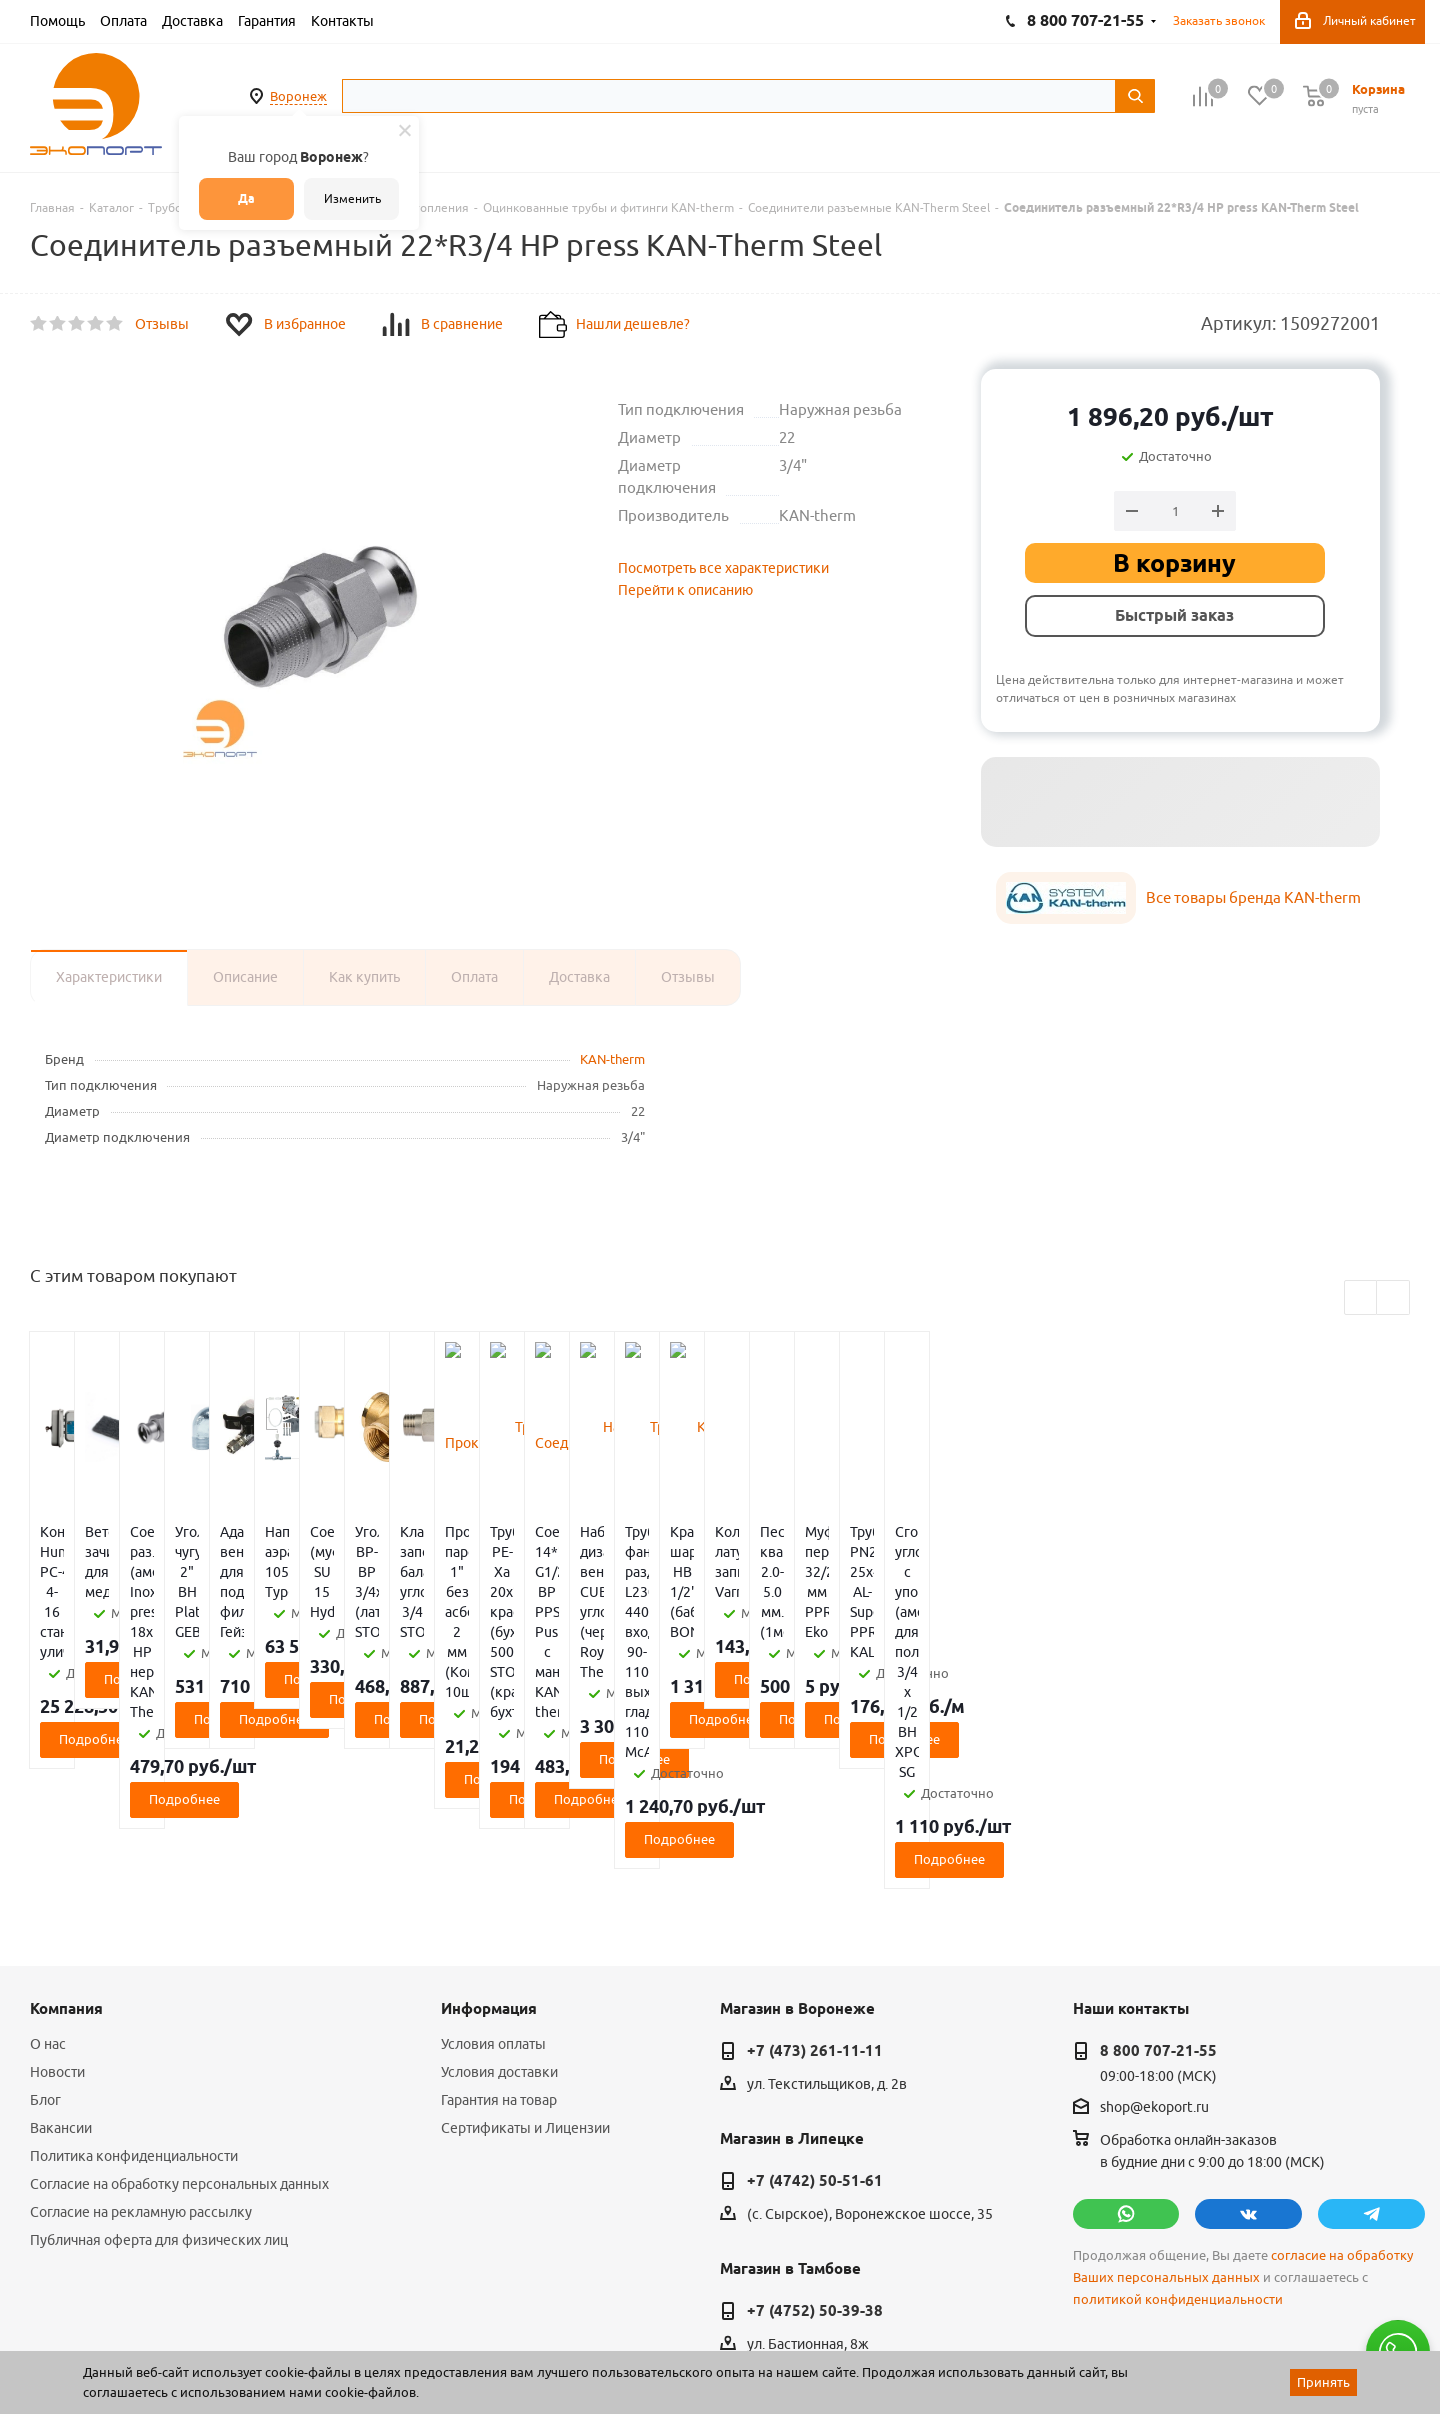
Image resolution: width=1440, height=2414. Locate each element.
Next (1393, 1298)
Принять (1323, 2382)
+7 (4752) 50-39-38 (815, 2131)
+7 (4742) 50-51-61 (815, 2001)
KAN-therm (612, 1059)
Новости (57, 1892)
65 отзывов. (280, 2347)
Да (246, 198)
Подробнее (144, 1639)
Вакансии (61, 1948)
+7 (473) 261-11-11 (815, 1871)
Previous (1361, 1298)
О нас (48, 1864)
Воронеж (298, 96)
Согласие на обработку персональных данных (179, 2004)
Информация (489, 1829)
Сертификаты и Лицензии (525, 1948)
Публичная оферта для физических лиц (159, 2060)
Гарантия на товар (499, 1920)
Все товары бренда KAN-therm (1253, 897)
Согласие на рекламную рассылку (141, 2032)
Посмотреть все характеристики (723, 568)
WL (168, 2325)
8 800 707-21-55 (1158, 1871)
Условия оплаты (493, 1864)
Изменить (352, 198)
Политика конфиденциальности (134, 1976)
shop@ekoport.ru (1154, 1928)
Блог (45, 1920)
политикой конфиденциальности (1178, 2119)
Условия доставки (499, 1892)
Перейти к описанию (685, 590)
